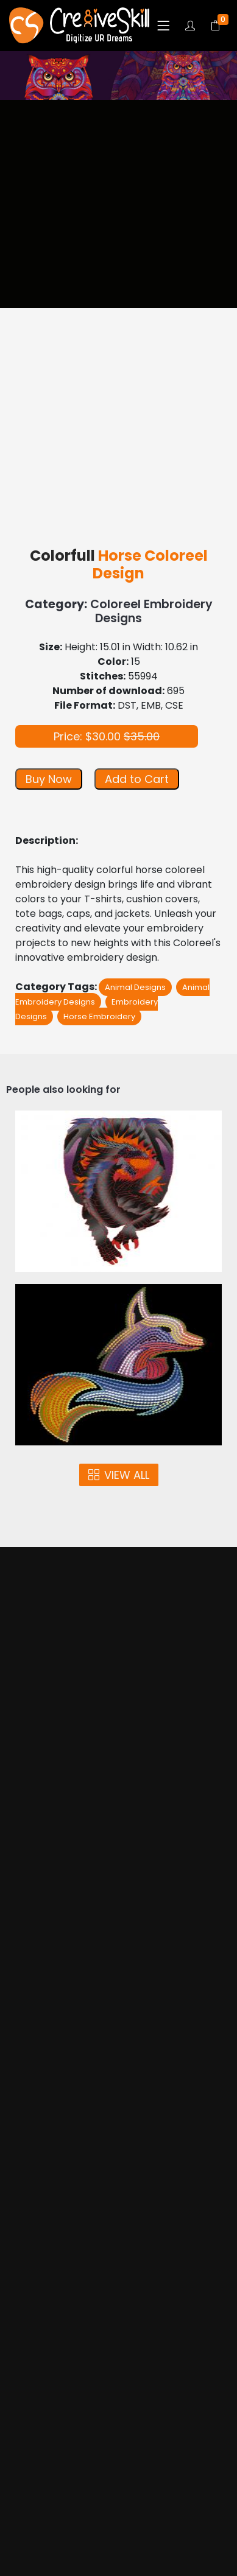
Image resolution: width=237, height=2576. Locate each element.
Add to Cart (137, 779)
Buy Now (49, 779)
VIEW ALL (118, 1475)
